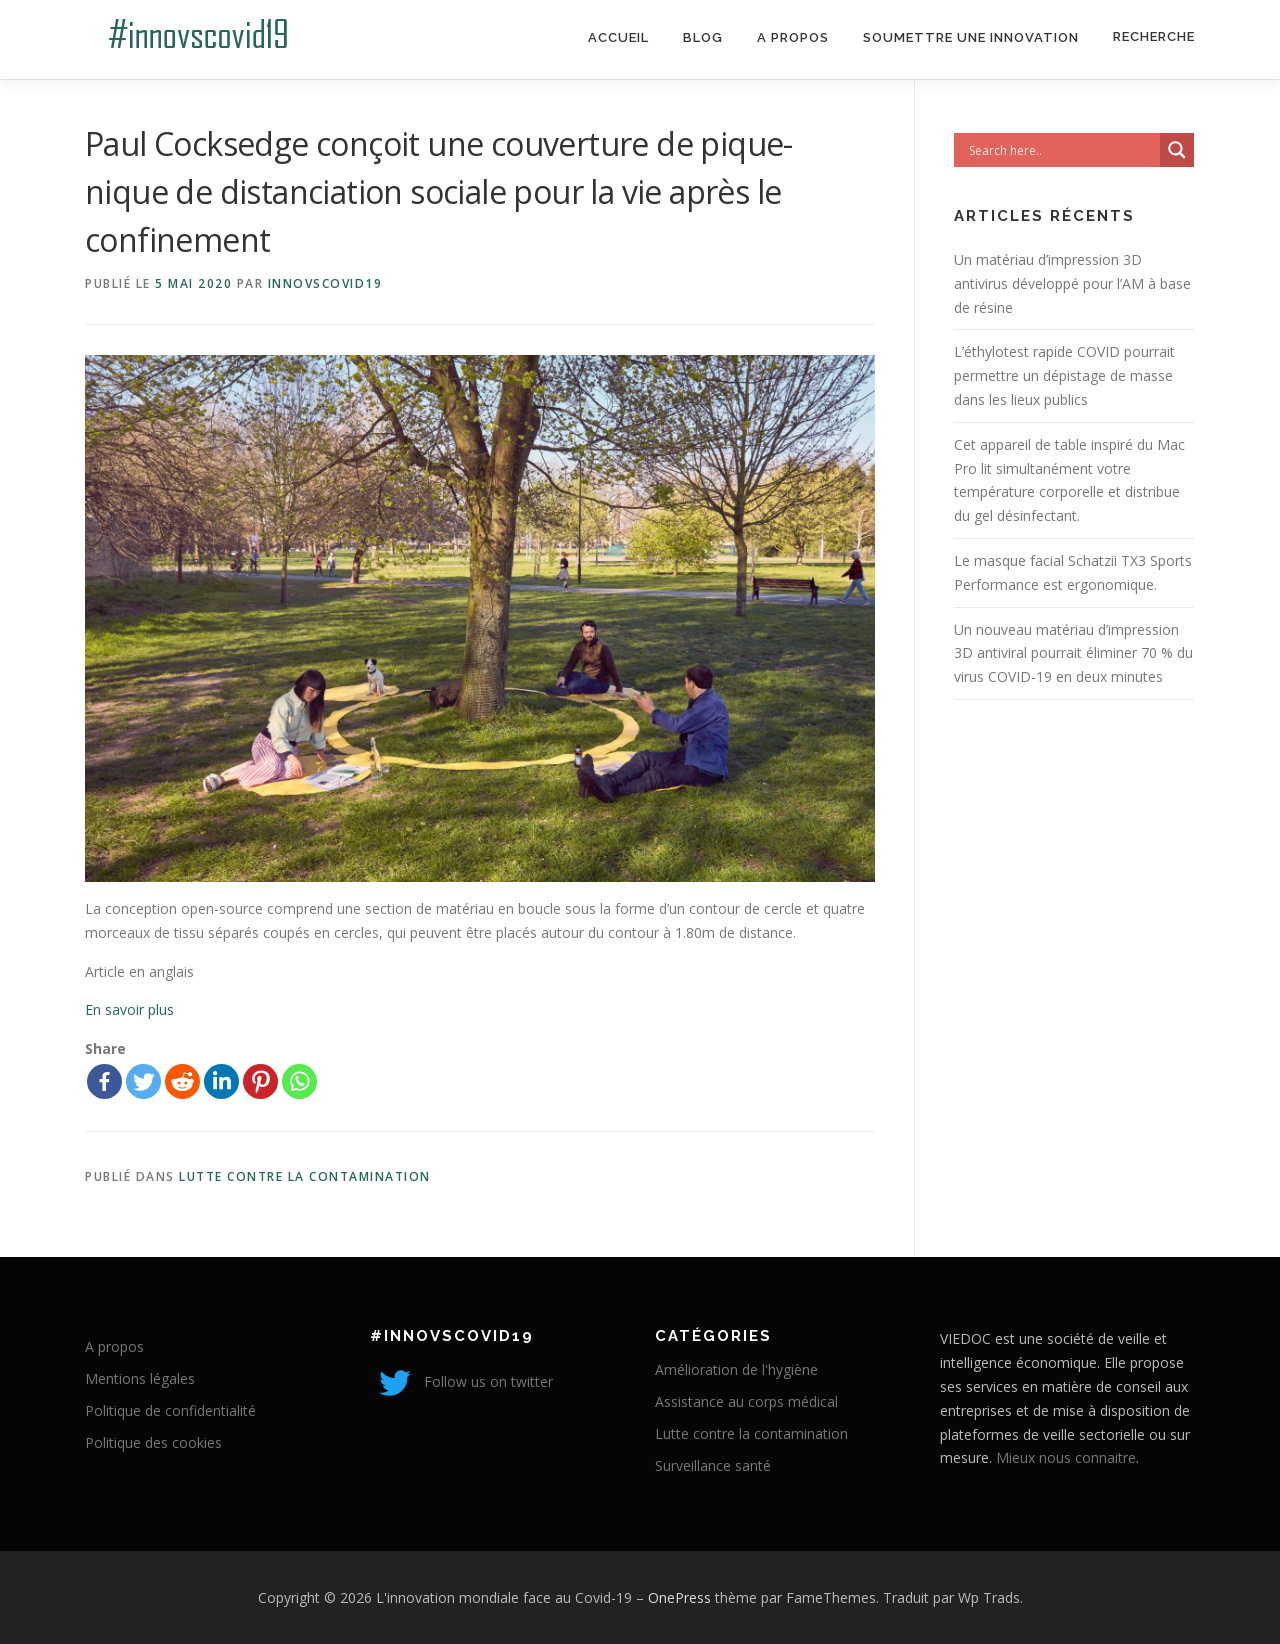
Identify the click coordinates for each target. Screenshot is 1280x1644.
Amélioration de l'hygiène (736, 1369)
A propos (793, 37)
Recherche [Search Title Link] (1154, 36)
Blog (703, 37)
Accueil (618, 37)
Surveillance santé (713, 1465)
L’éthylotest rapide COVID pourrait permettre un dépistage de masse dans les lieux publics (1064, 375)
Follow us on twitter (461, 1381)
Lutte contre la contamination (305, 1176)
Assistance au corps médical (746, 1401)
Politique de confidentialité (170, 1410)
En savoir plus (129, 1009)
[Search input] (1062, 150)
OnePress (679, 1597)
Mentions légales (140, 1378)
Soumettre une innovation (971, 37)
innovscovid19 (325, 283)
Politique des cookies (153, 1442)
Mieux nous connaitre (1066, 1457)
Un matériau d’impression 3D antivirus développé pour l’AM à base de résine (1072, 283)
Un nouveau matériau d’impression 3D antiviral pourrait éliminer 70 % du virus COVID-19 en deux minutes (1073, 653)
